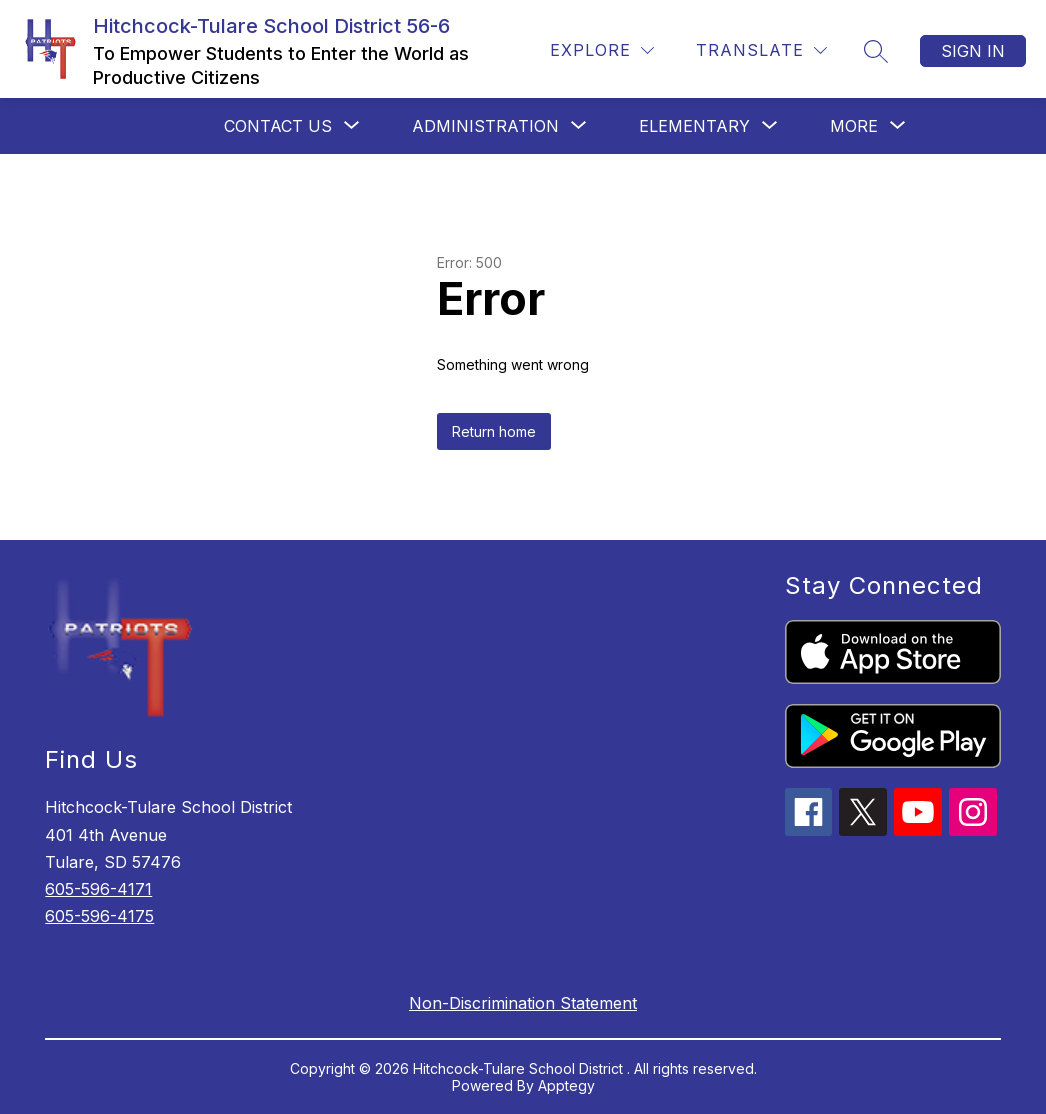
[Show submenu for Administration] (485, 126)
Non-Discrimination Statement (523, 1003)
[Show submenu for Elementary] (694, 126)
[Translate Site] (761, 50)
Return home (494, 431)
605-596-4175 (99, 916)
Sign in (973, 51)
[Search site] (876, 51)
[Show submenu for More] (854, 126)
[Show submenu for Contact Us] (278, 126)
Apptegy (566, 1085)
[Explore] (602, 50)
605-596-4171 (98, 889)
